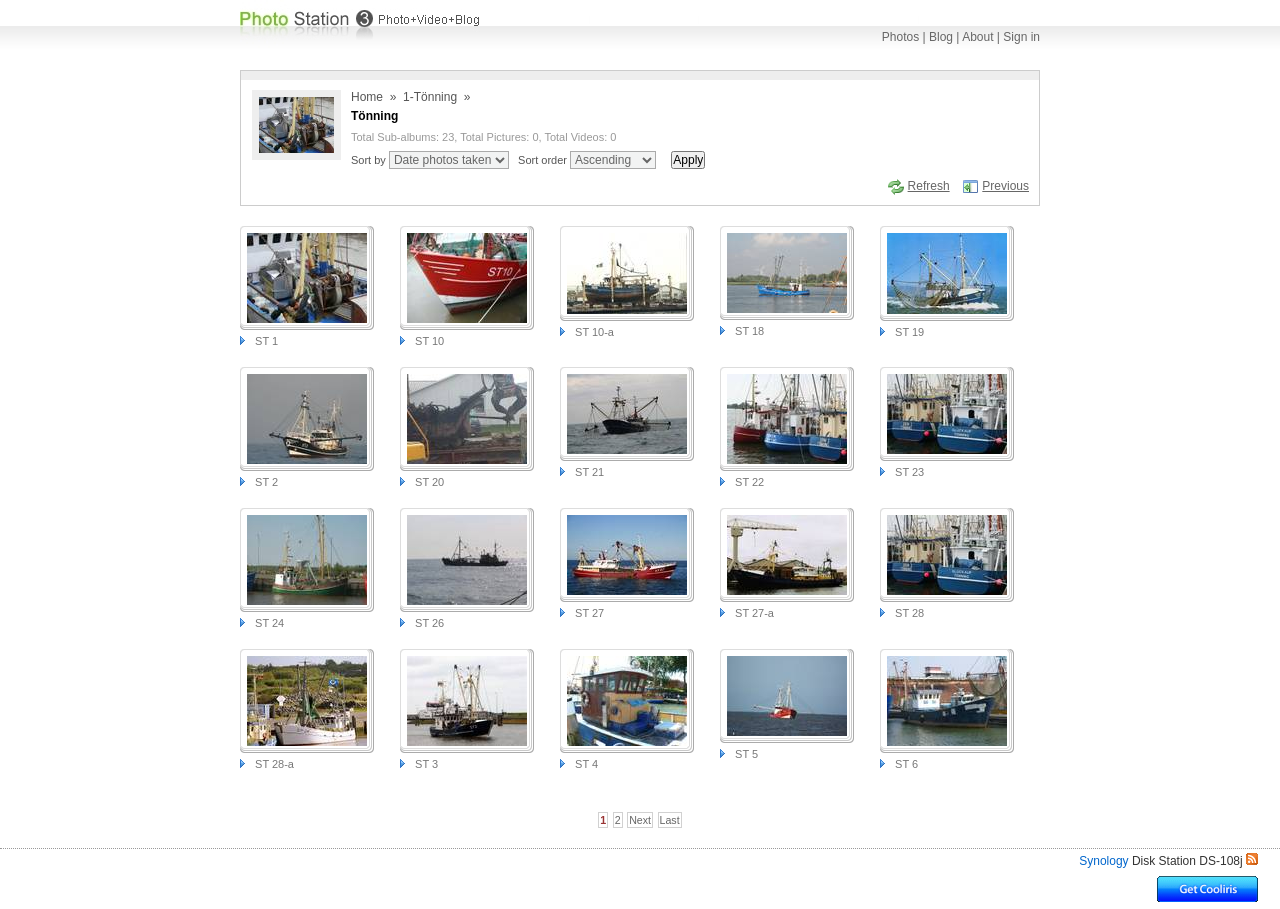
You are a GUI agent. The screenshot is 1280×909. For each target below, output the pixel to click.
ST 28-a (274, 764)
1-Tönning (430, 97)
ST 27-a (754, 613)
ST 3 (426, 764)
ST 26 (429, 623)
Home (367, 97)
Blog (941, 37)
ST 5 (746, 754)
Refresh (929, 186)
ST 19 (909, 332)
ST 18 (749, 331)
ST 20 (429, 482)
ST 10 (429, 341)
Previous (1005, 186)
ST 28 (909, 613)
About (977, 37)
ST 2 (266, 482)
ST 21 (589, 472)
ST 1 (266, 341)
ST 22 (749, 482)
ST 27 (589, 613)
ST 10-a (594, 332)
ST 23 (909, 472)
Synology (1103, 861)
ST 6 (906, 764)
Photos (900, 37)
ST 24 (269, 623)
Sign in (1021, 37)
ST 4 (586, 764)
